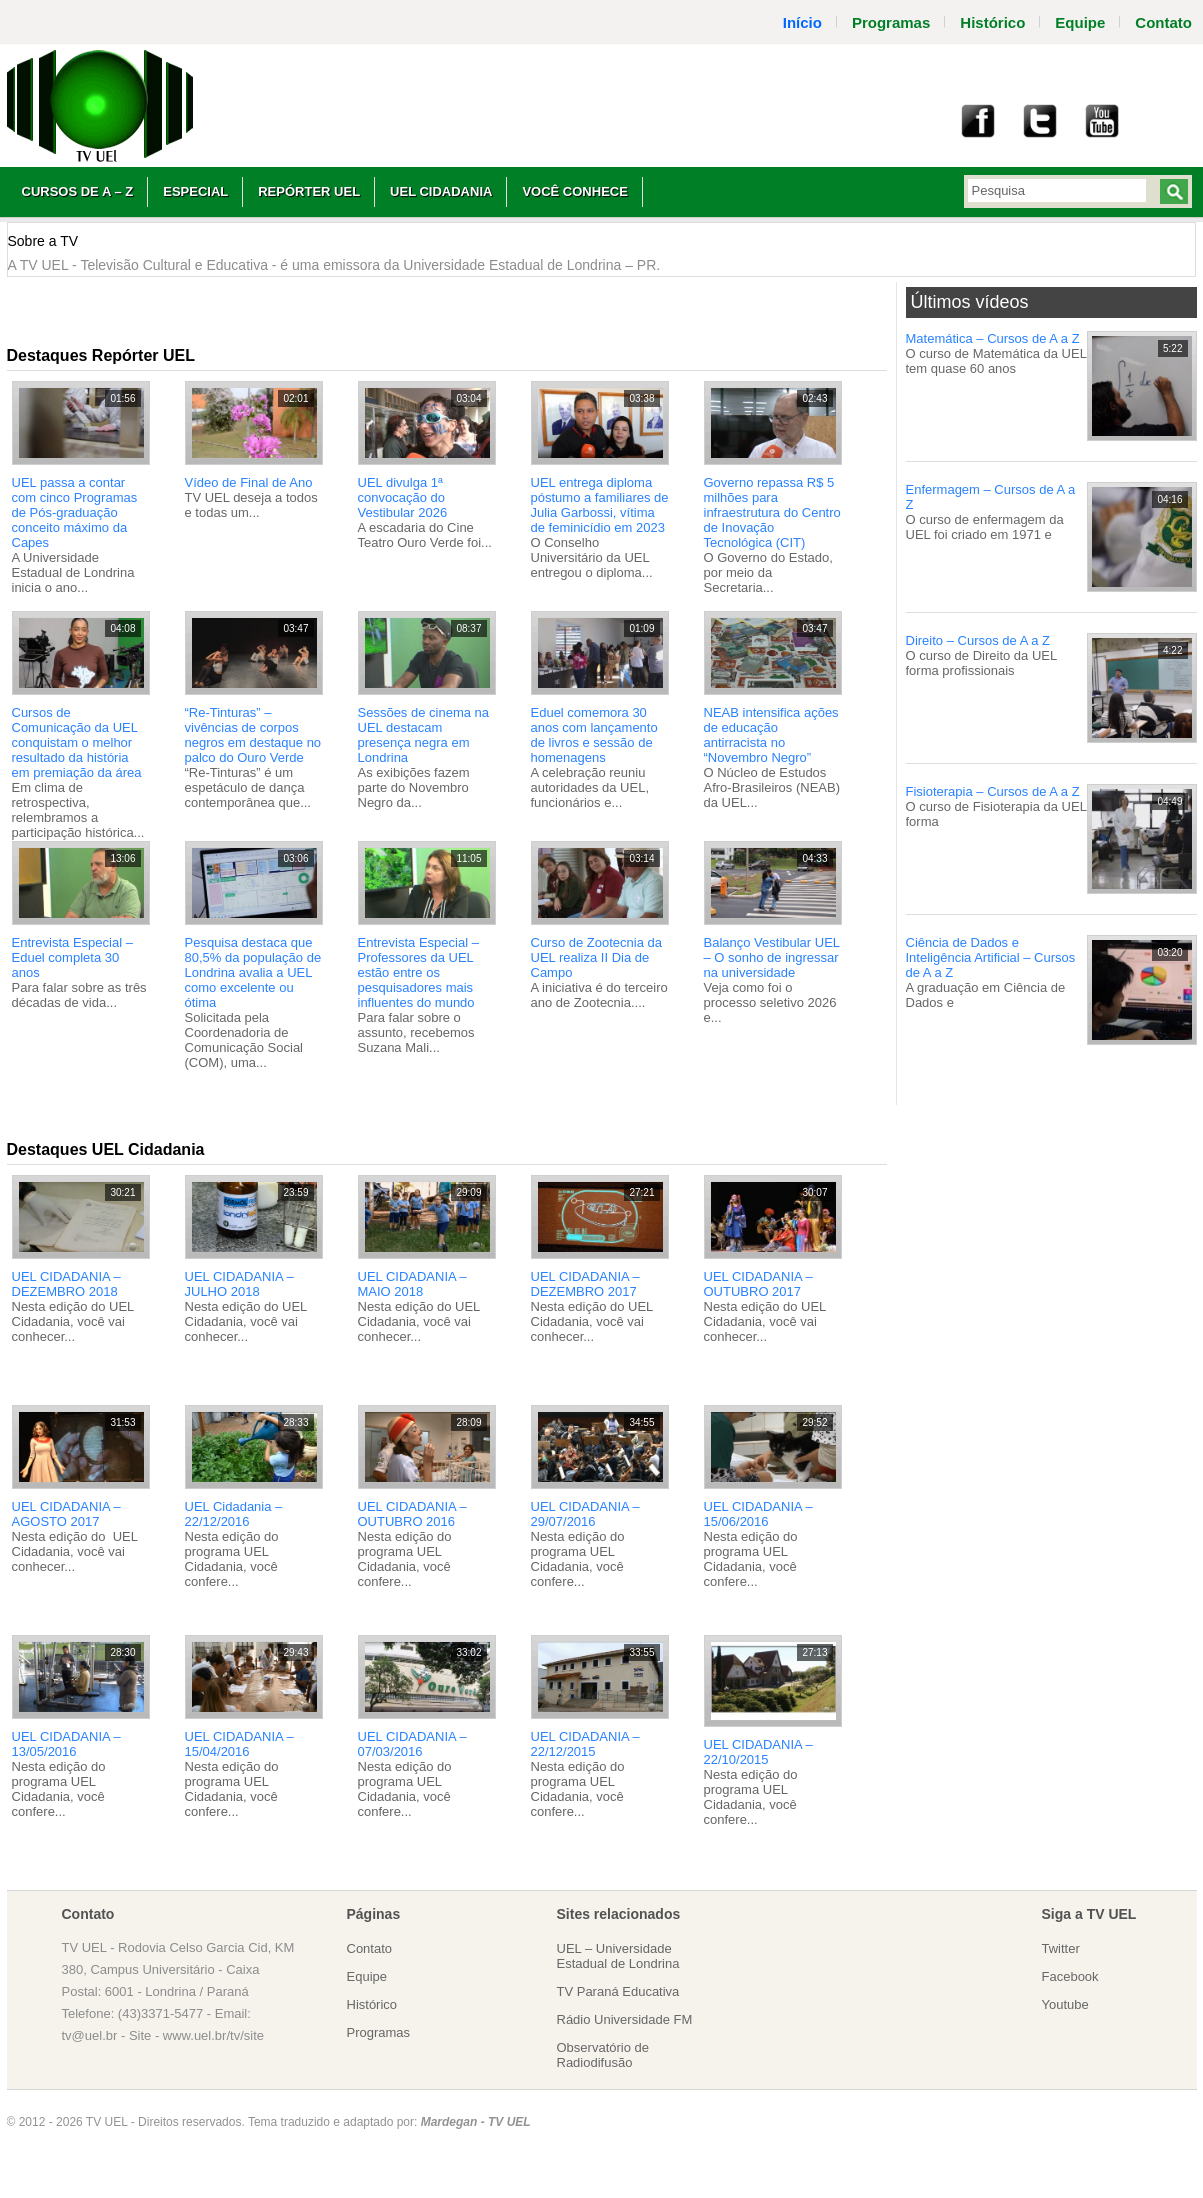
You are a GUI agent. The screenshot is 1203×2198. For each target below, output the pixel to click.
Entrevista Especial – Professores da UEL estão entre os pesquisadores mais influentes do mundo (418, 972)
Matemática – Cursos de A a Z (993, 338)
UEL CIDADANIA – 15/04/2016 (239, 1744)
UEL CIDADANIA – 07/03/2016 (412, 1744)
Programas (891, 22)
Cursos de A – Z (78, 191)
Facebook (1070, 1976)
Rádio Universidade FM (625, 2019)
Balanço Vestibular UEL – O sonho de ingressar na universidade (772, 957)
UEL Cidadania (441, 191)
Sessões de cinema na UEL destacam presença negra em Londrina (424, 735)
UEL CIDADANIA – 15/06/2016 (758, 1514)
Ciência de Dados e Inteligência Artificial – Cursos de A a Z (991, 957)
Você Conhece (574, 191)
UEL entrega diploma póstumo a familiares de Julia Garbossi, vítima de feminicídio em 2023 (600, 505)
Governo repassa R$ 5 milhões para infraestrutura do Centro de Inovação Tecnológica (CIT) (772, 512)
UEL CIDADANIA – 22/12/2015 (585, 1744)
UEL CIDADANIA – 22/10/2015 (758, 1752)
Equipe (1080, 22)
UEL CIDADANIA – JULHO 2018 (239, 1284)
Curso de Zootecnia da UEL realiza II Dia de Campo (597, 957)
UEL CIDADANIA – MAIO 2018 (412, 1284)
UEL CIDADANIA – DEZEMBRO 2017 (585, 1284)
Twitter (1061, 1948)
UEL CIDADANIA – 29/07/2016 (585, 1514)
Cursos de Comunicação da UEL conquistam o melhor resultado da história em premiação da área (77, 742)
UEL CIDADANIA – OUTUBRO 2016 (412, 1514)
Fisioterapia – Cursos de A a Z (993, 791)
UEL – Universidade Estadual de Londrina (618, 1956)
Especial (195, 191)
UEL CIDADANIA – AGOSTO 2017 (66, 1514)
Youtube (1065, 2004)
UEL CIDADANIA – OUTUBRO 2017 (758, 1284)
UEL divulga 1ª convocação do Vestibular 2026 (403, 497)
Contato (370, 1948)
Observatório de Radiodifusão (603, 2055)
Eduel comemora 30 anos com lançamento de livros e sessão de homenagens (594, 735)
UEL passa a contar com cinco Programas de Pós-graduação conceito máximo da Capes (75, 512)
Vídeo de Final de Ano (249, 482)
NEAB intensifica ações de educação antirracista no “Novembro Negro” (771, 735)
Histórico (992, 22)
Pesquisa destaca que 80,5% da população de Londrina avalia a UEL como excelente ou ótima (253, 972)
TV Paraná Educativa (618, 1991)
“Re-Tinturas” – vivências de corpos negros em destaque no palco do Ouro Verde (253, 735)
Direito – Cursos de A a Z (978, 640)
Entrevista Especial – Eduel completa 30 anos (72, 957)
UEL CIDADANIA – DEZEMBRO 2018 (66, 1284)
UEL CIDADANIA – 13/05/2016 (66, 1744)
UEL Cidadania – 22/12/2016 (234, 1514)
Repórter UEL (309, 191)
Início (802, 22)
